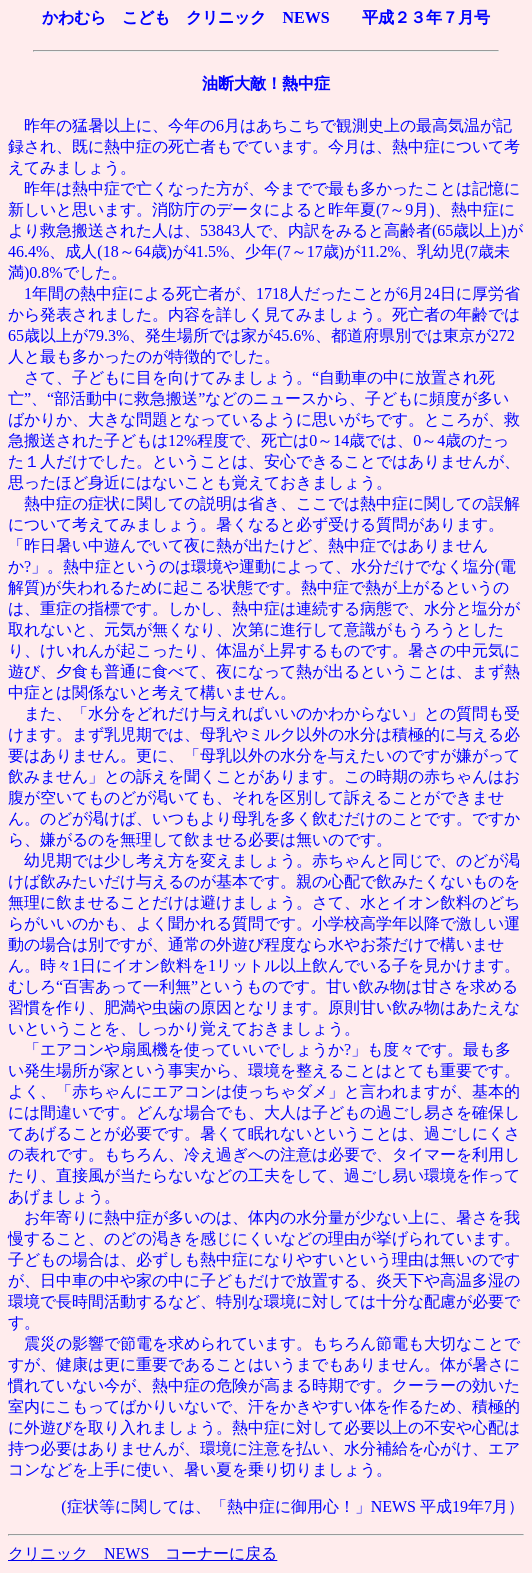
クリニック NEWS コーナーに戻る (142, 1553)
